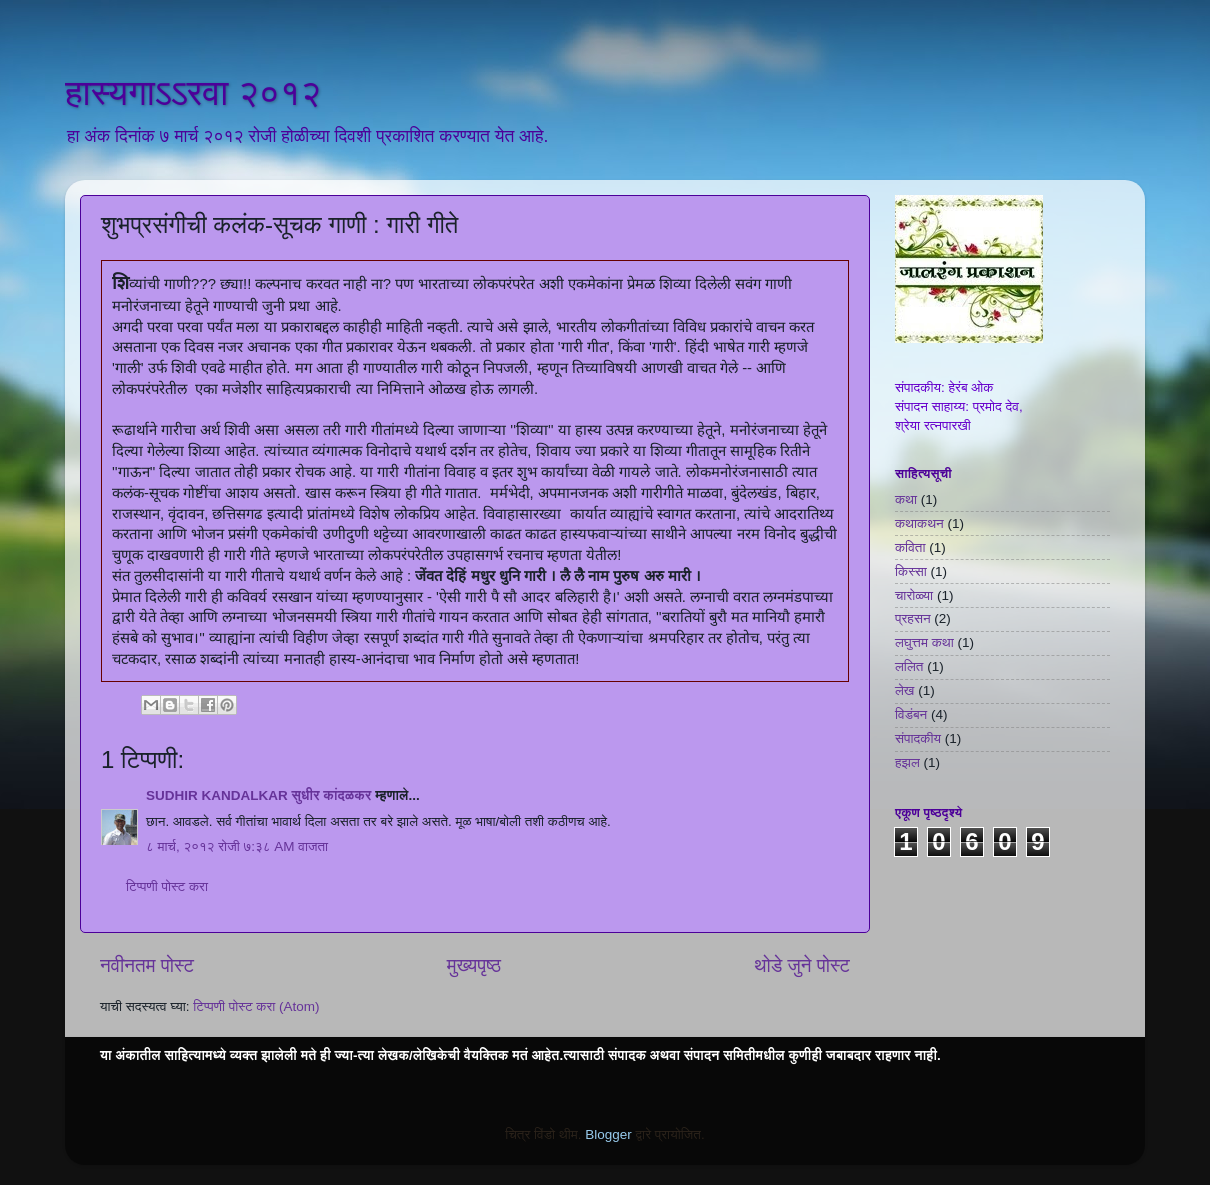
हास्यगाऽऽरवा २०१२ (193, 92)
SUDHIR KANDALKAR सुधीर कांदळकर (258, 795)
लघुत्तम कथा (924, 642)
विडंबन (911, 714)
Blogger (608, 1134)
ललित (909, 666)
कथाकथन (919, 523)
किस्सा (911, 571)
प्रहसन (913, 618)
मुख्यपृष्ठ (474, 965)
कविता (910, 547)
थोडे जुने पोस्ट (802, 965)
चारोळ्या (914, 595)
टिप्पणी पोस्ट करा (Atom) (256, 1006)
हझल (907, 762)
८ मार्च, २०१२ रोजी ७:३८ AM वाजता (237, 846)
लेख (904, 690)
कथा (906, 499)
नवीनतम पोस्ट (147, 965)
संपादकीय (918, 738)
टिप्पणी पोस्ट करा (167, 886)
